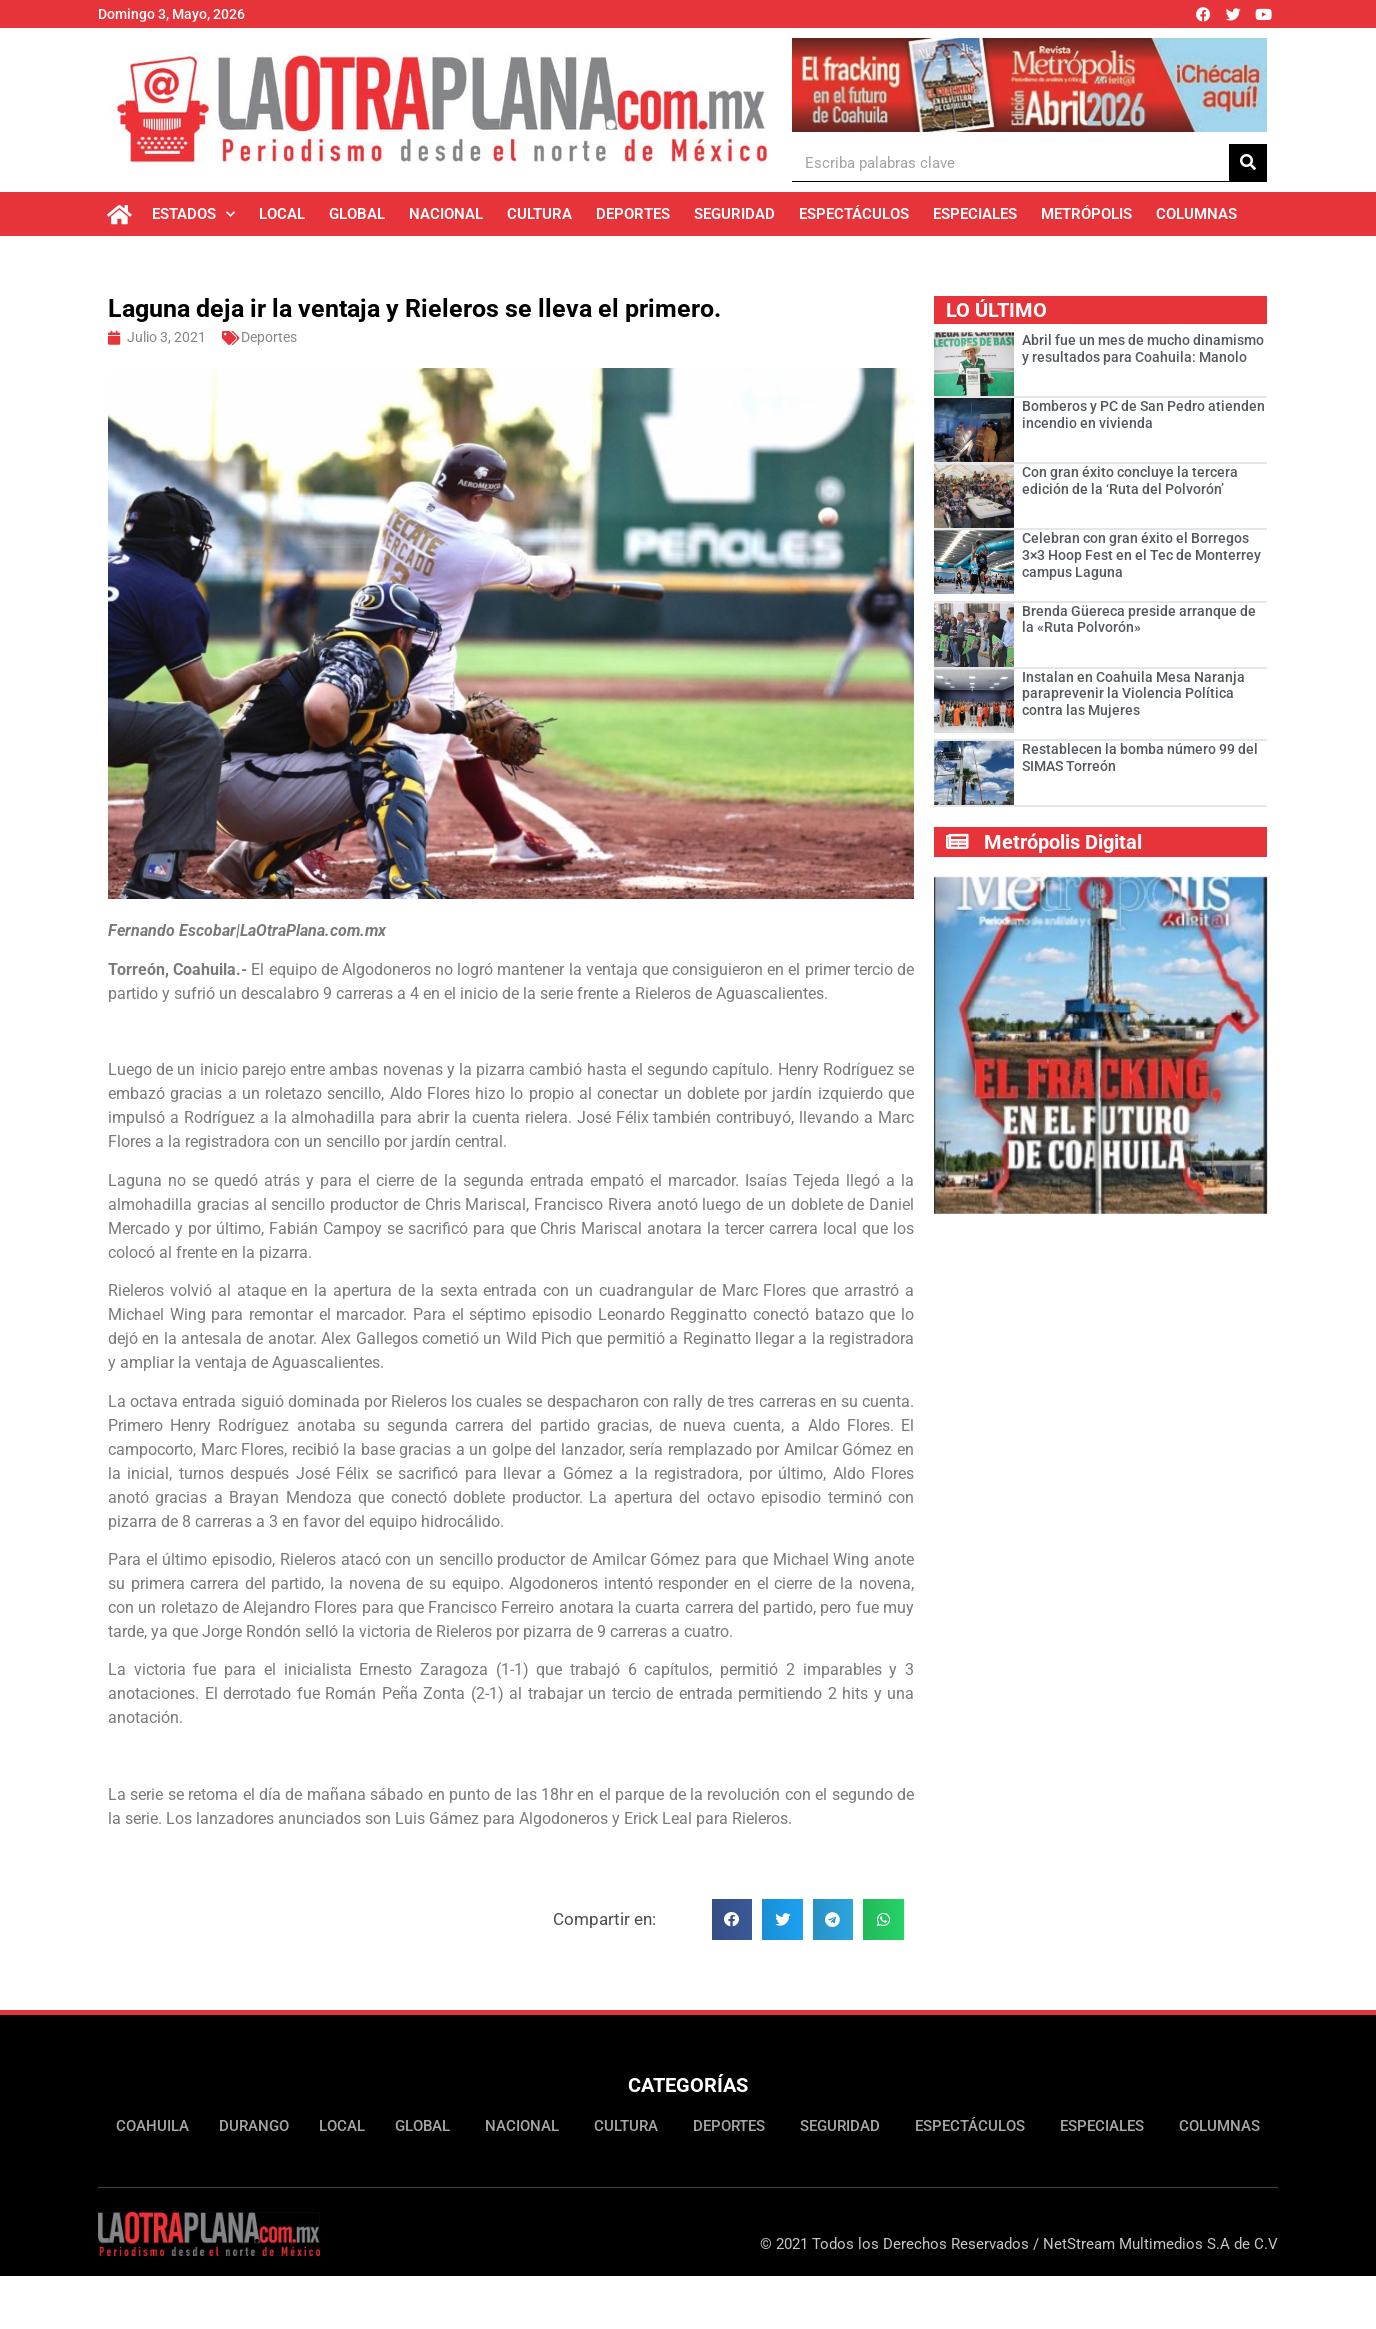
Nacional (446, 214)
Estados (193, 214)
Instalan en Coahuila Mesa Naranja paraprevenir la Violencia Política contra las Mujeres (1133, 694)
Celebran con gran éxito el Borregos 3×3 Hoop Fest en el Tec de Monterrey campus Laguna (1141, 555)
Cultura (539, 214)
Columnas (1196, 214)
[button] (732, 1919)
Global (357, 214)
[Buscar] (1248, 162)
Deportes (633, 214)
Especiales (975, 214)
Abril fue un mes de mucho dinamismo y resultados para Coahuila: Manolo (1143, 348)
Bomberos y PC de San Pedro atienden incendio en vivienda (1143, 414)
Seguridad (734, 214)
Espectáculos (854, 214)
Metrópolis (1086, 214)
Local (282, 214)
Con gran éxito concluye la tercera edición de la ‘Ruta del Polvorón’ (1130, 480)
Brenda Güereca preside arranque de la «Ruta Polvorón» (1139, 619)
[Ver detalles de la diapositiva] (1029, 85)
